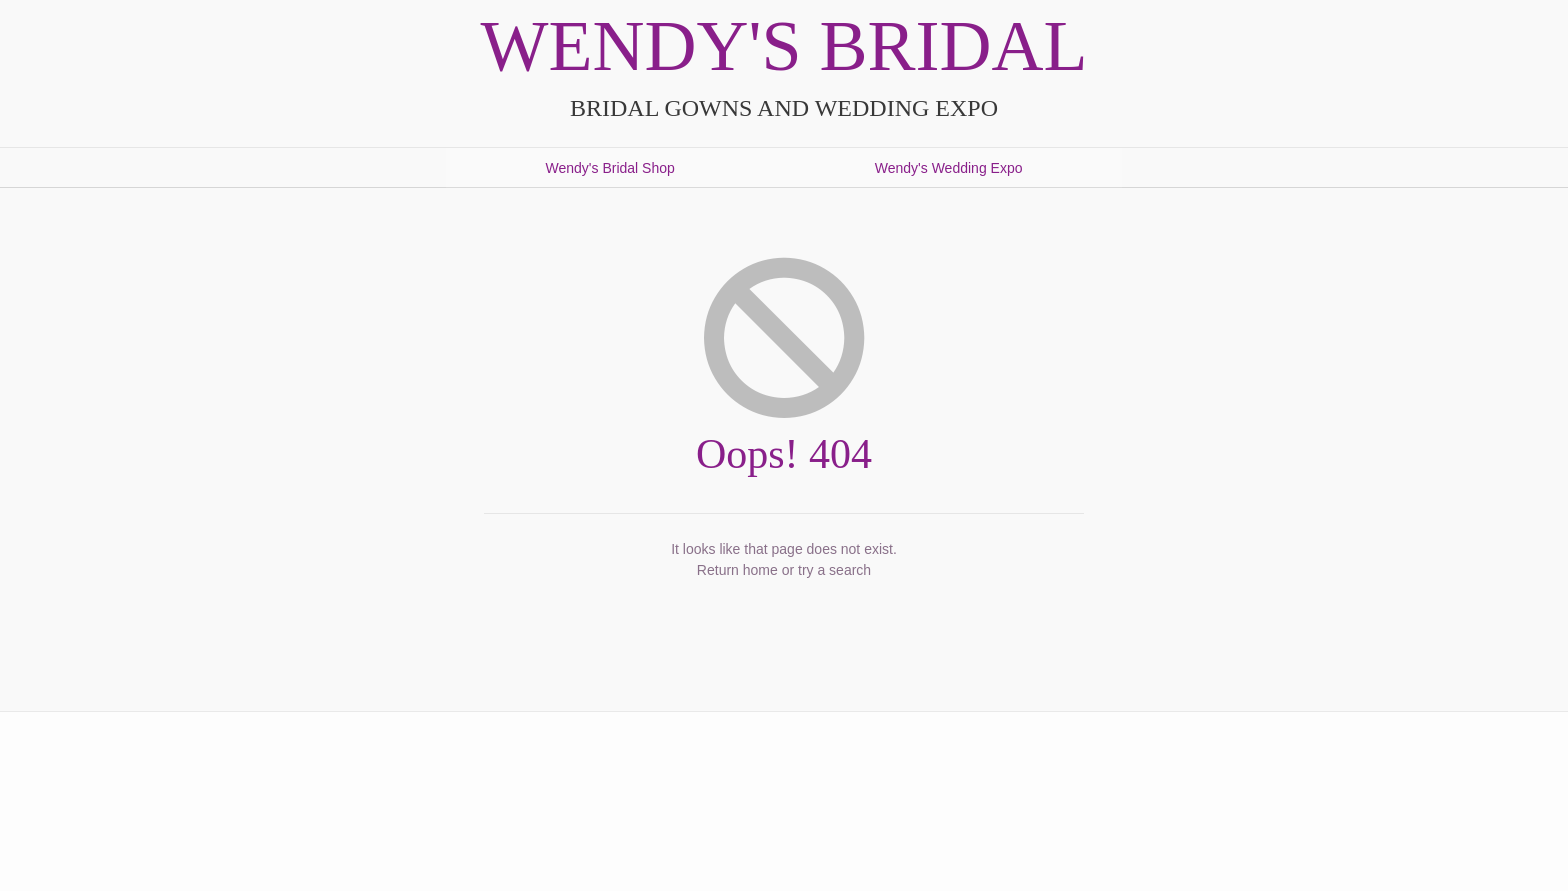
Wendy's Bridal (784, 46)
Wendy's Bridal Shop (610, 168)
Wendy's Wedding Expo (949, 168)
